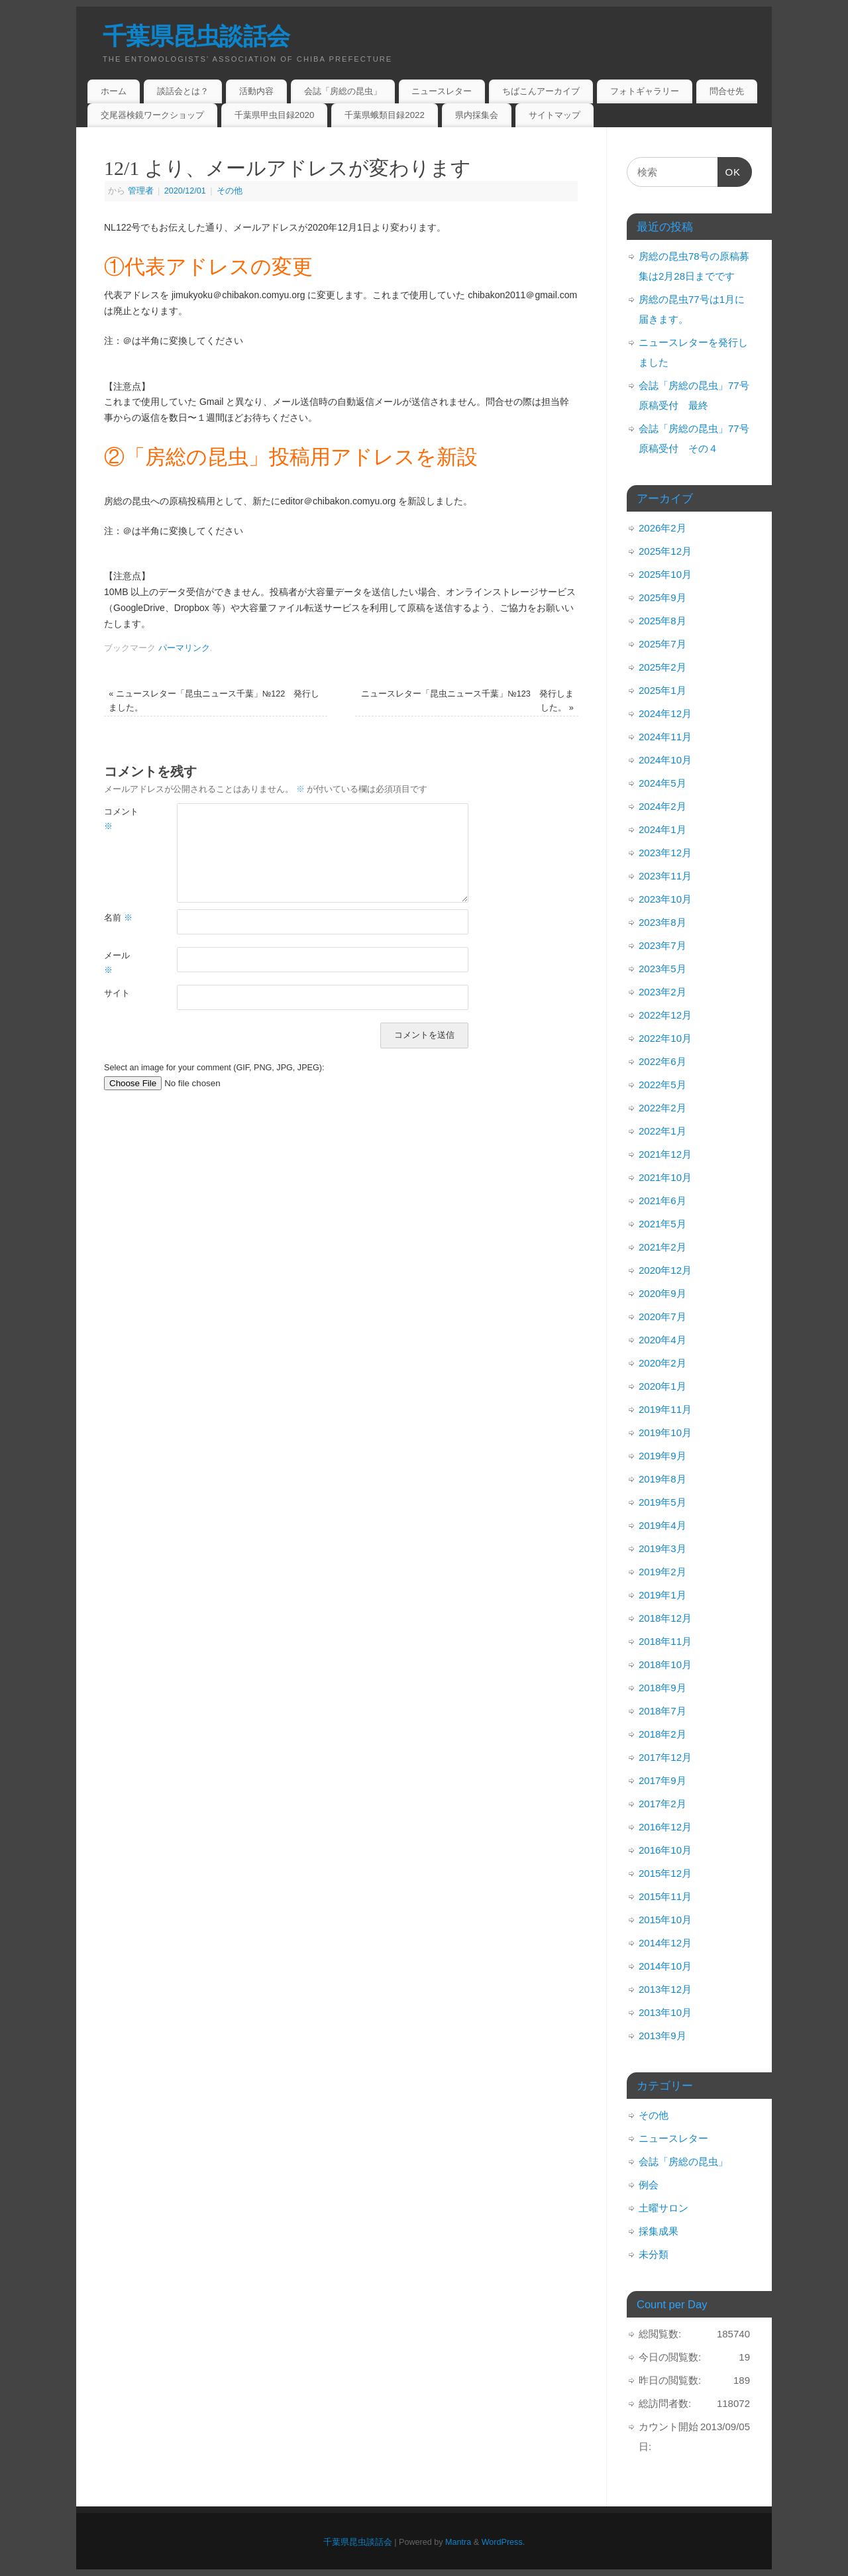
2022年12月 (665, 1015)
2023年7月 (662, 945)
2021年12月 (665, 1154)
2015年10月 (665, 1919)
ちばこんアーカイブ (541, 91)
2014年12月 (665, 1942)
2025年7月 (662, 643)
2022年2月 (662, 1107)
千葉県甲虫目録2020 (275, 115)
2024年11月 (665, 736)
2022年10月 (665, 1038)
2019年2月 (662, 1571)
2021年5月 (662, 1223)
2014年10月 (665, 1966)
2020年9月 (662, 1293)
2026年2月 (662, 527)
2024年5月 (662, 783)
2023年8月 (662, 922)
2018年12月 (665, 1618)
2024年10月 (665, 759)
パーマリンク (184, 648)
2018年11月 (665, 1641)
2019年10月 (665, 1432)
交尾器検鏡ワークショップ (152, 115)
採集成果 (658, 2231)
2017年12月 (665, 1757)
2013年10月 (665, 2012)
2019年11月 (665, 1409)
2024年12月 (665, 713)
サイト (117, 993)
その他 (229, 191)
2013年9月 (662, 2035)
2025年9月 (662, 597)
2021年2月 (662, 1247)
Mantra (458, 2542)
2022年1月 (662, 1131)
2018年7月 (662, 1710)
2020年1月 (662, 1386)
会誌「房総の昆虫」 (343, 91)
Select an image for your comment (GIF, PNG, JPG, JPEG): (214, 1067)
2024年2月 (662, 806)
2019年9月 (662, 1455)
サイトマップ (554, 115)
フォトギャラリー (644, 91)
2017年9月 (662, 1780)
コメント (121, 818)
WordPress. (503, 2542)
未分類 (653, 2254)
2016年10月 (665, 1850)
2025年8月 (662, 620)
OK (729, 175)
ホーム (114, 91)
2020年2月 (662, 1363)
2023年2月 (662, 991)
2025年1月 (662, 690)
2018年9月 (662, 1687)
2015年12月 (665, 1873)
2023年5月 (662, 968)
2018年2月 (662, 1734)
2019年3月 (662, 1548)
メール (117, 962)
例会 (649, 2184)
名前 (118, 918)
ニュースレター (441, 91)
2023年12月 (665, 852)
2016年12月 (665, 1826)
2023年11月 (665, 875)
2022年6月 (662, 1061)
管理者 (141, 191)
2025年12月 (665, 551)
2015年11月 (665, 1896)
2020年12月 (665, 1270)
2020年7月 (662, 1316)
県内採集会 (476, 115)
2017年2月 (662, 1803)
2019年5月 (662, 1502)
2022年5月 (662, 1084)
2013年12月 (665, 1989)
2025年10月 (665, 574)
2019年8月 (662, 1478)
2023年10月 (665, 899)
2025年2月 (662, 667)
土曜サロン (663, 2207)
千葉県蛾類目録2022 (384, 115)
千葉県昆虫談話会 (196, 36)
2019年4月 (662, 1525)
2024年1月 (662, 829)
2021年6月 (662, 1200)
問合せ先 (727, 91)
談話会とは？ (183, 91)
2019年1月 (662, 1594)
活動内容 (256, 91)
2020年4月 (662, 1339)
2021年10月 (665, 1177)
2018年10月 (665, 1664)
